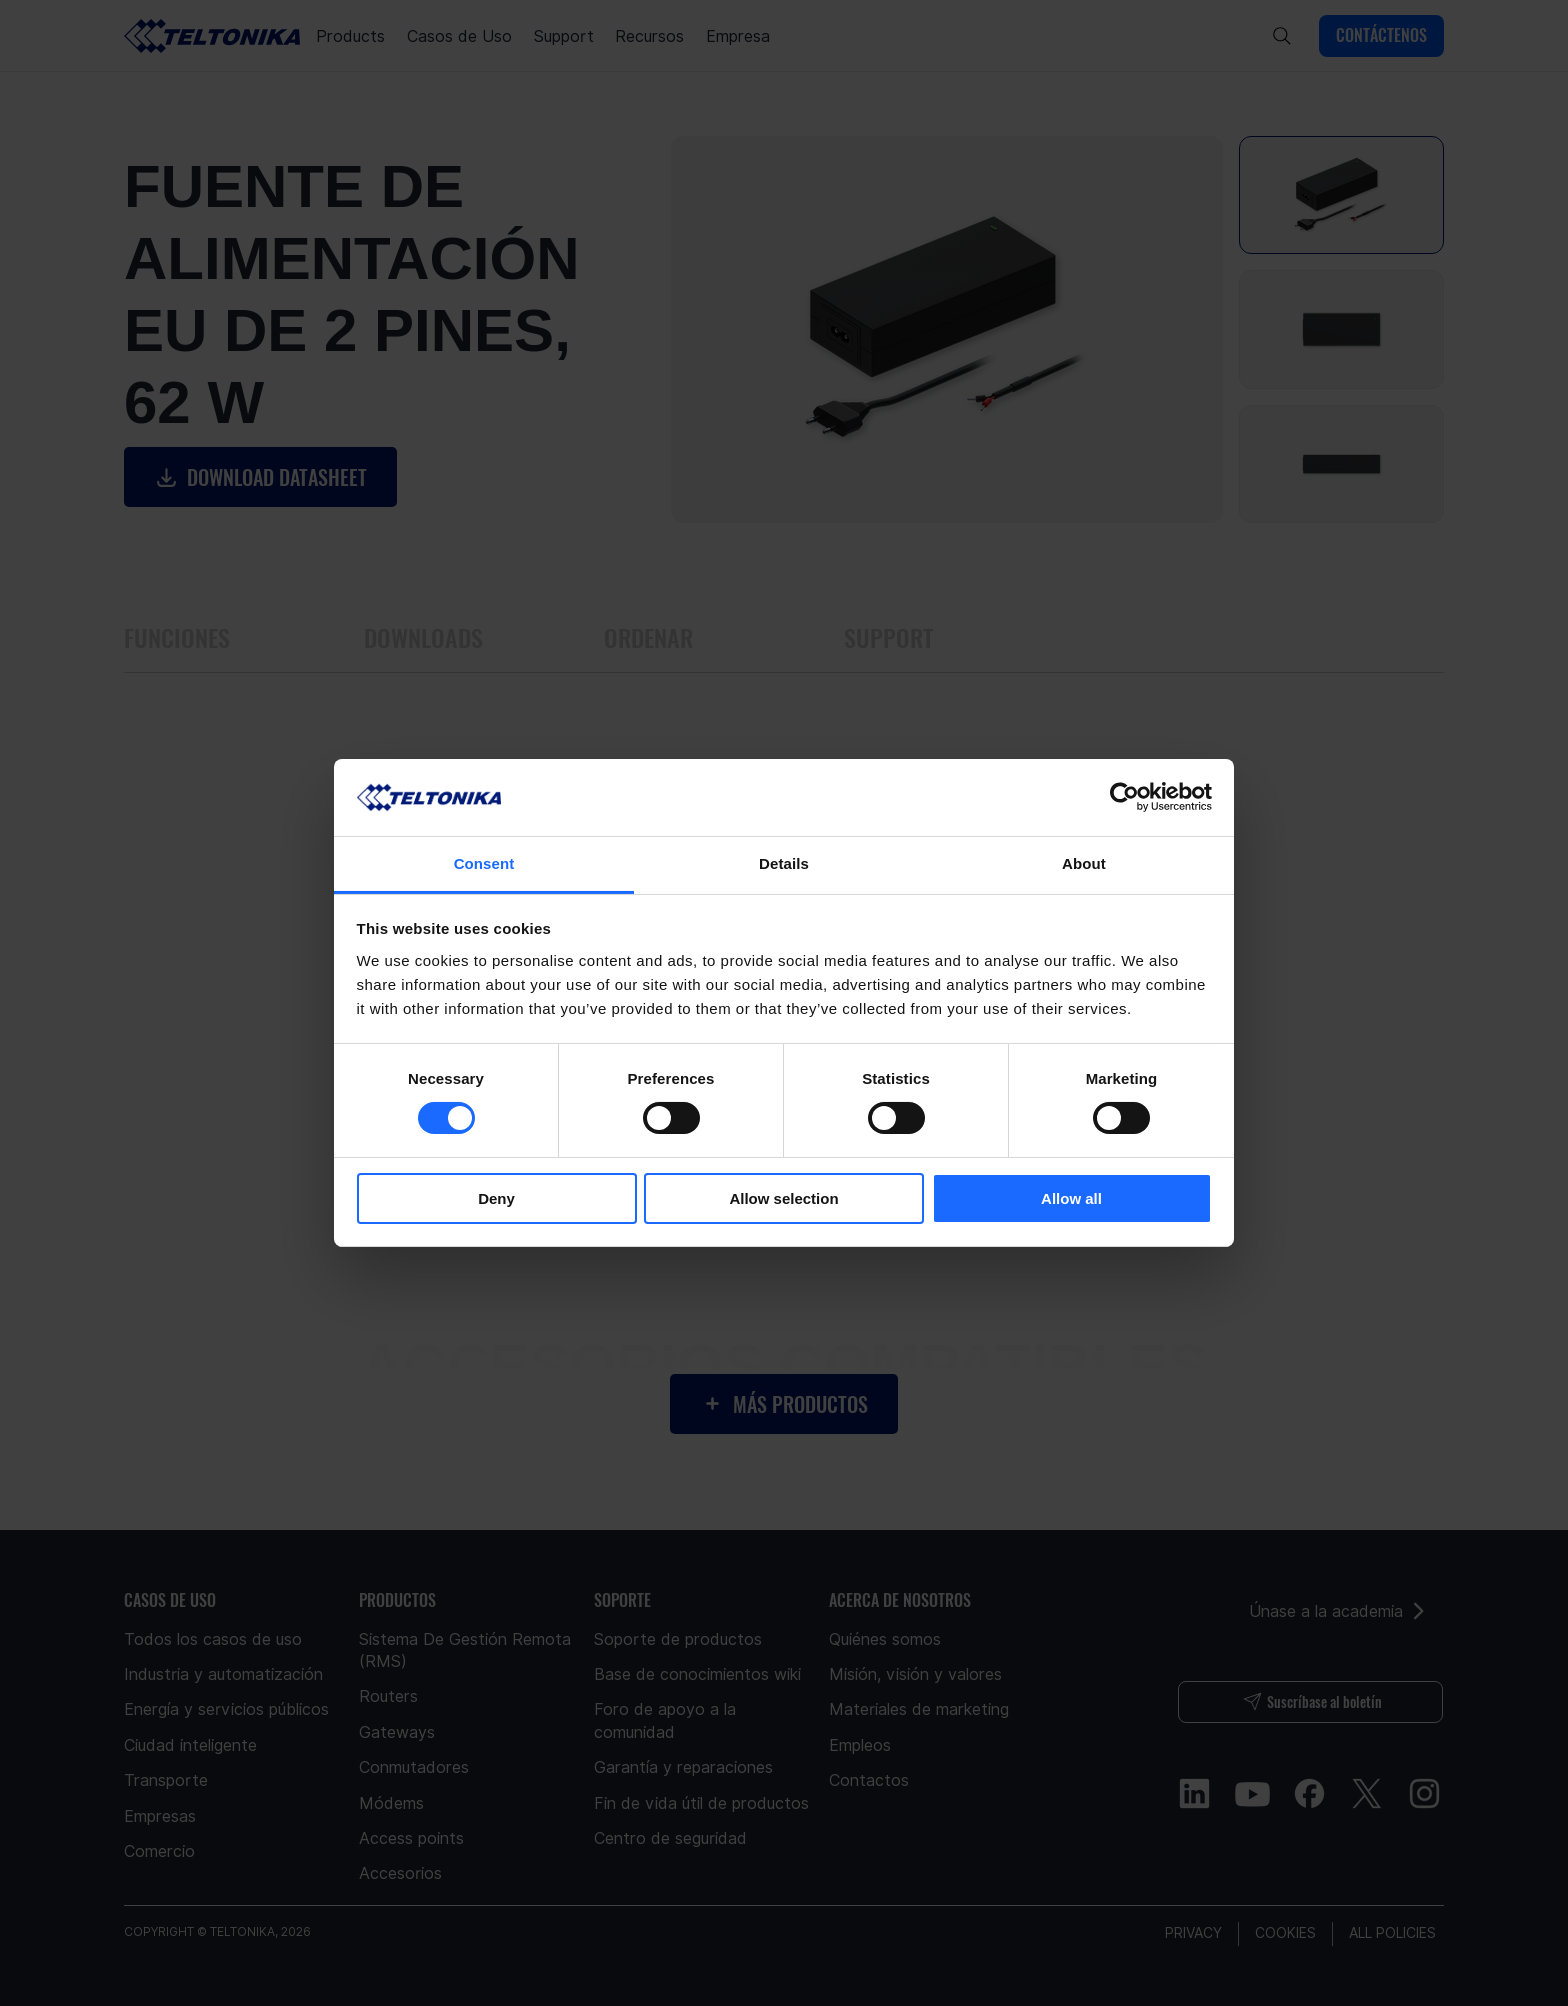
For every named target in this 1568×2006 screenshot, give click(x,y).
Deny (496, 1198)
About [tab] (1084, 863)
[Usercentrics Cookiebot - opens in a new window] (1124, 797)
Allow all (1071, 1198)
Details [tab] (784, 863)
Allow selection (783, 1198)
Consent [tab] (484, 863)
